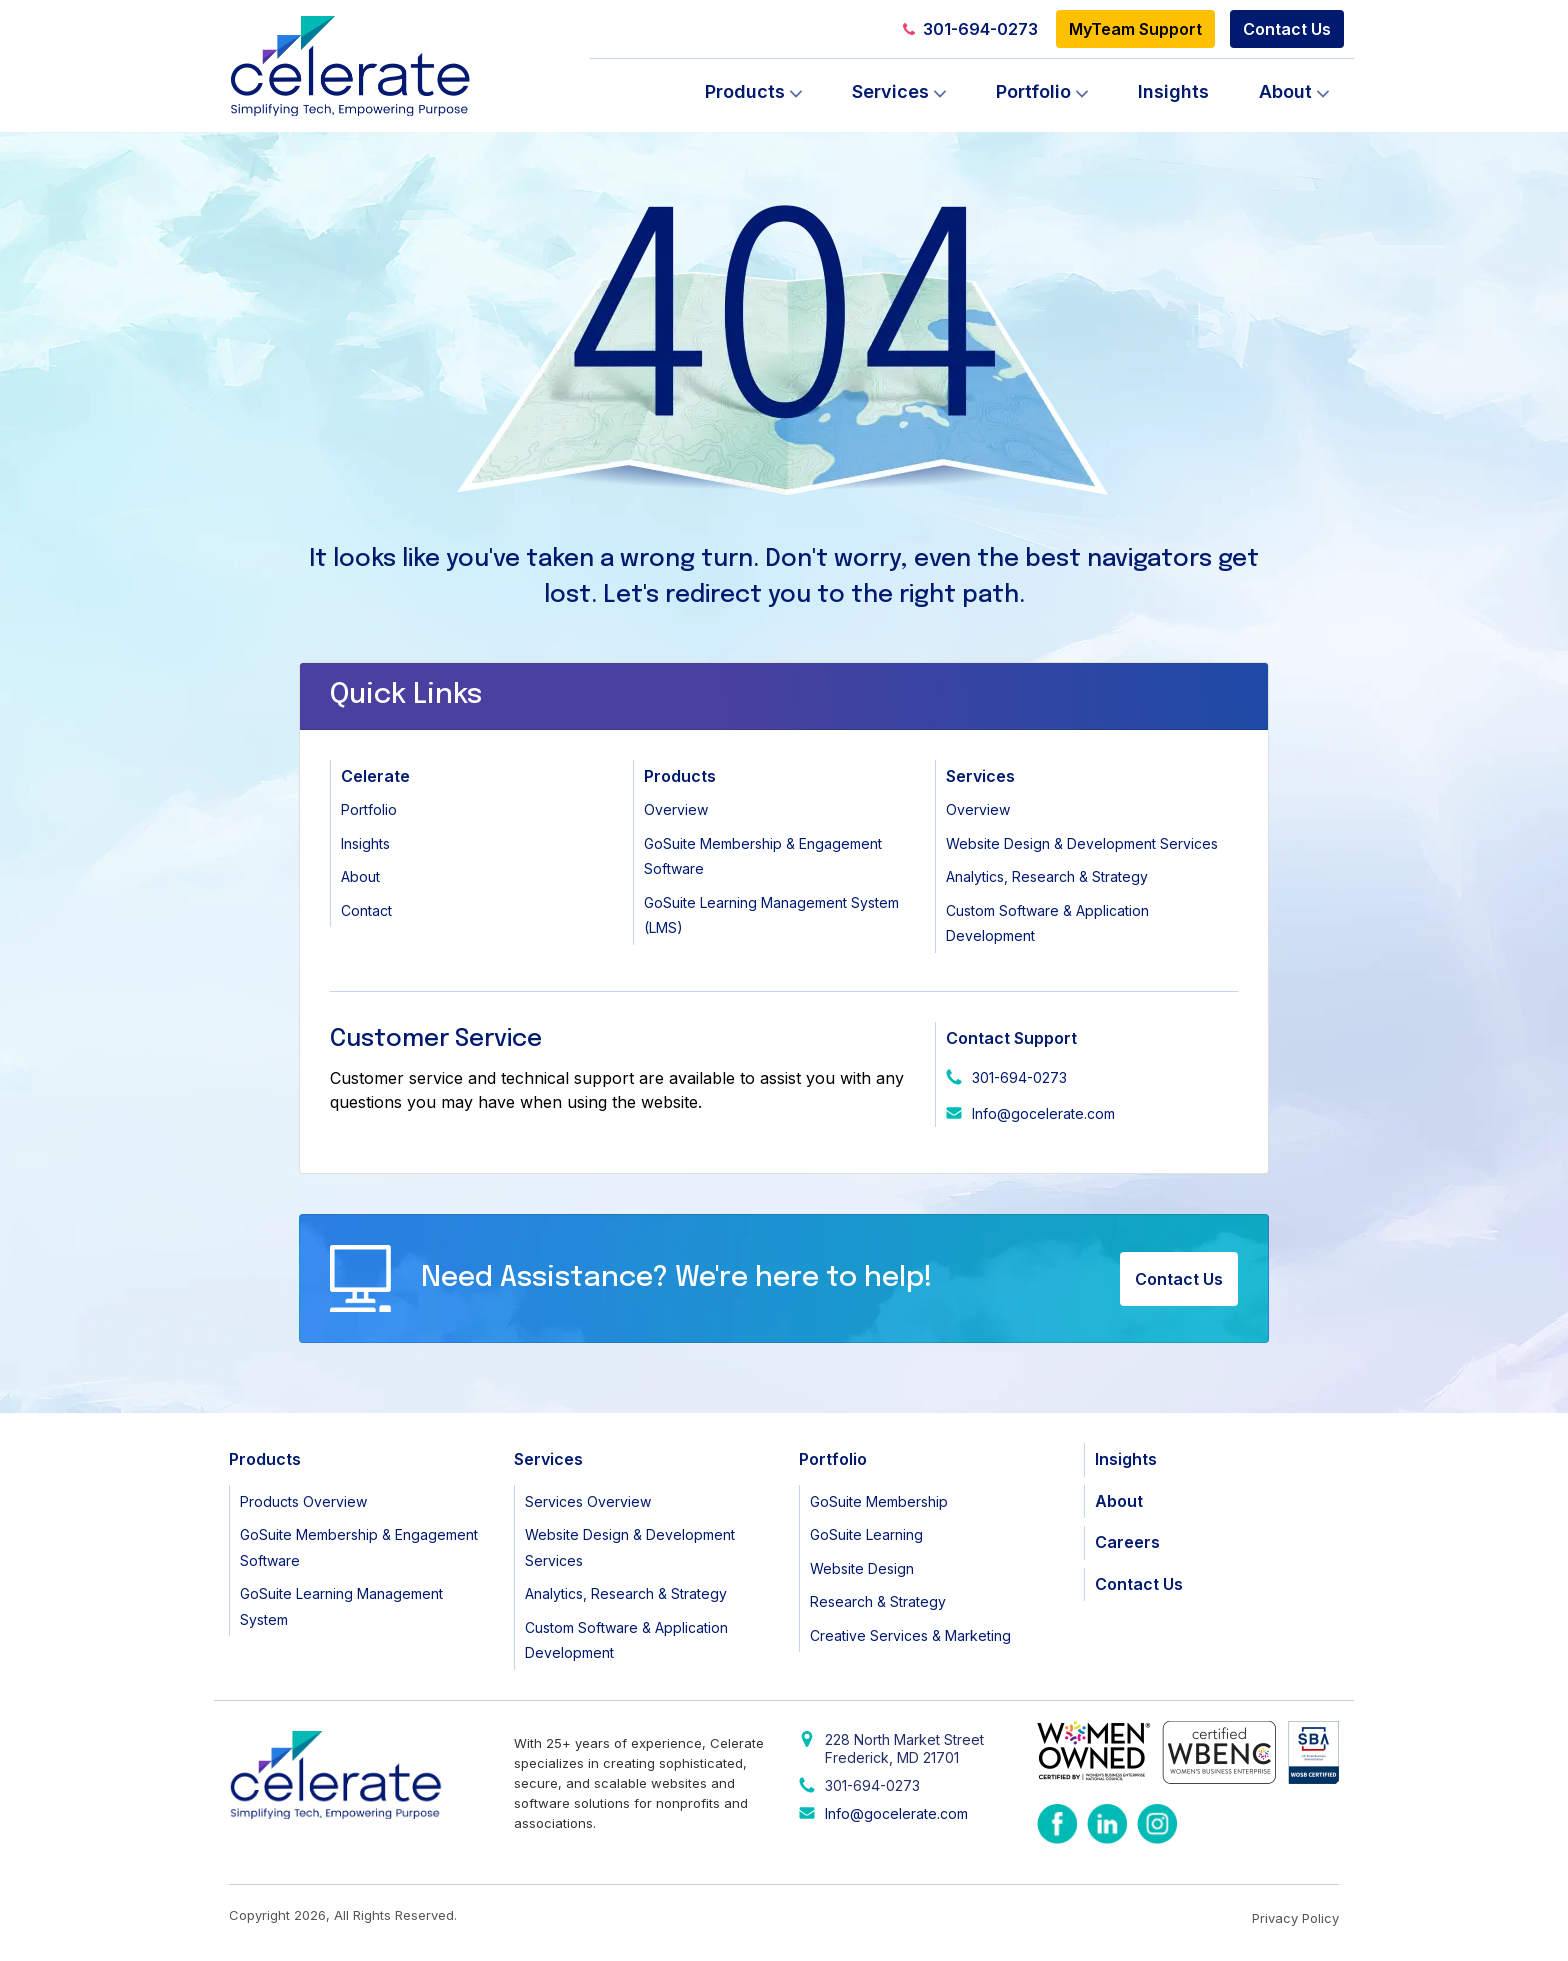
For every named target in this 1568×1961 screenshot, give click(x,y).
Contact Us (1287, 29)
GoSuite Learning (866, 1534)
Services (890, 91)
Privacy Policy (1295, 1918)
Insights (1173, 91)
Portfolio (1033, 91)
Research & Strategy (878, 1601)
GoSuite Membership (879, 1501)
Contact (366, 910)
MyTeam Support (1135, 29)
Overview (676, 809)
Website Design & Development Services (1082, 843)
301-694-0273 (970, 29)
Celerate (375, 776)
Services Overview (588, 1501)
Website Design (862, 1568)
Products (745, 91)
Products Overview (303, 1501)
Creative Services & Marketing (910, 1635)
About (1285, 91)
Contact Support (1011, 1038)
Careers (1127, 1542)
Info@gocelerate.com (1043, 1113)
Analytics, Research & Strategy (1047, 876)
